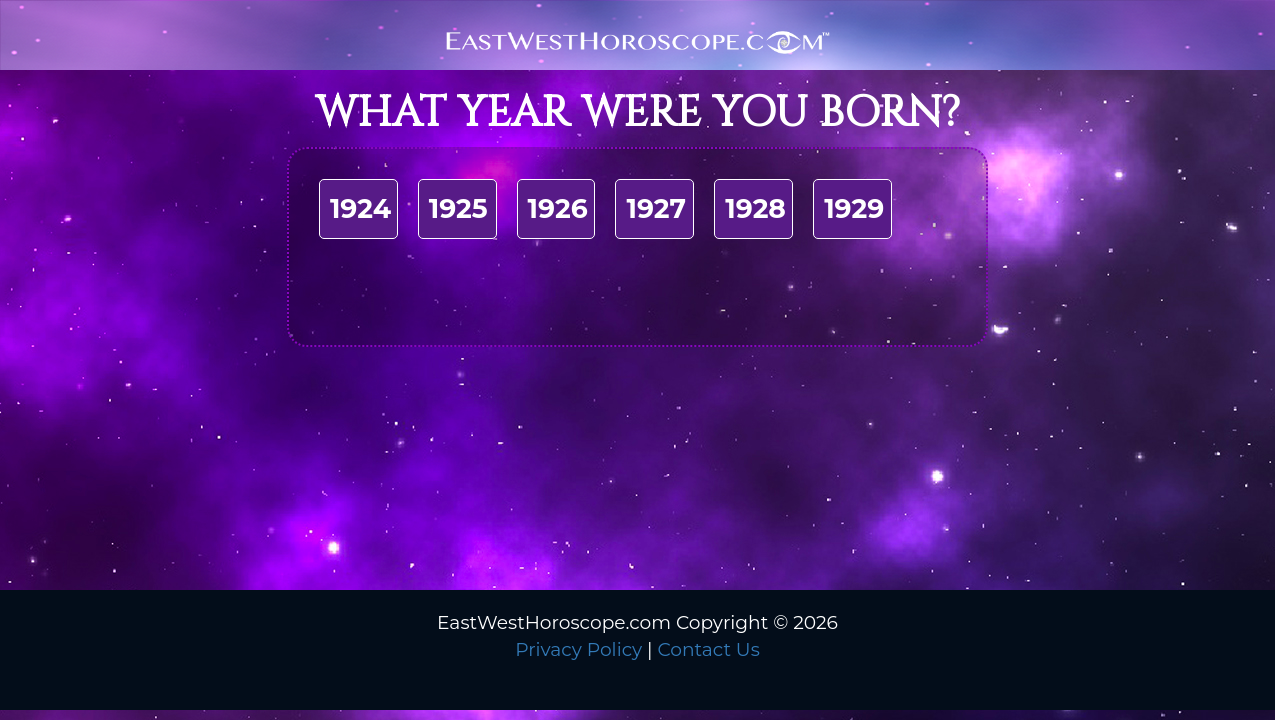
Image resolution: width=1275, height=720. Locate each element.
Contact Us (708, 649)
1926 (558, 208)
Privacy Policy (578, 649)
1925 (458, 208)
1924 (360, 208)
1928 (755, 208)
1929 (854, 208)
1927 (656, 208)
